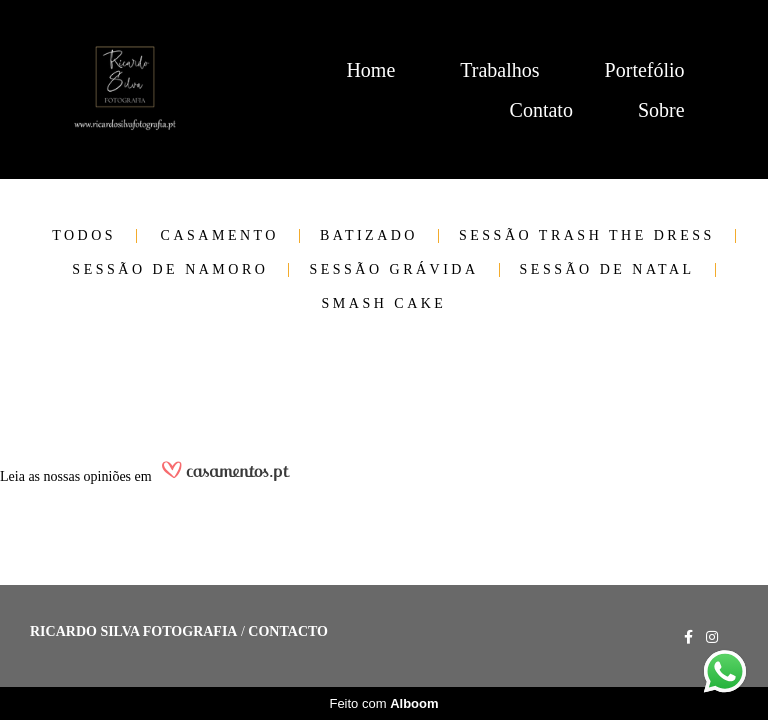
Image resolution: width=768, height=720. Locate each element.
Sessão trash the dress (587, 236)
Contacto (288, 632)
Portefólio (645, 70)
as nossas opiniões (79, 477)
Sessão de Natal (607, 270)
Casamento (220, 236)
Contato (541, 110)
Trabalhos (499, 70)
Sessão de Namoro (170, 270)
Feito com (383, 703)
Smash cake (384, 304)
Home (370, 70)
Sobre (661, 110)
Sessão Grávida (393, 270)
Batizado (369, 236)
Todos (84, 236)
